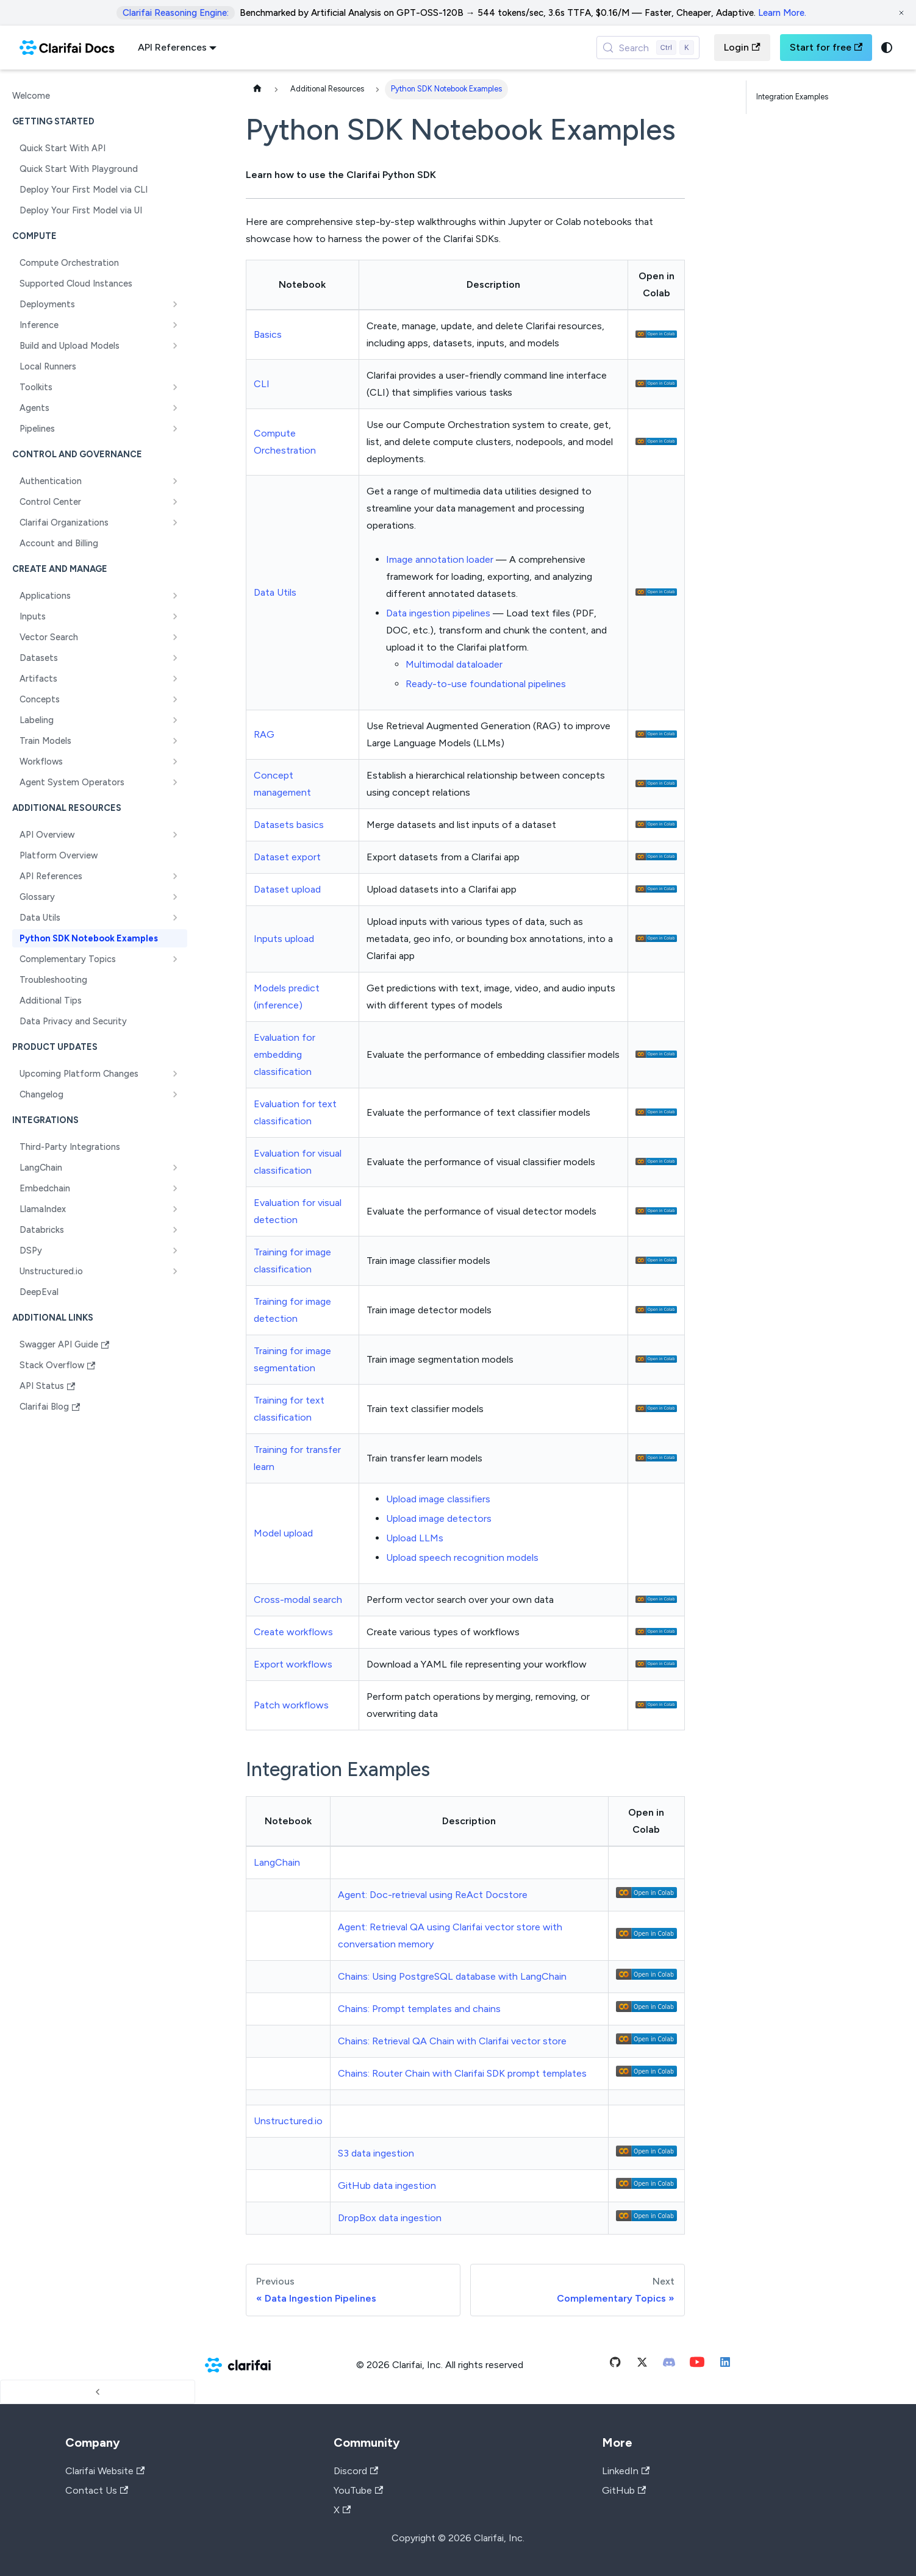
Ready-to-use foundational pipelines (486, 684)
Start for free (826, 47)
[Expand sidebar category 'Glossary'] (175, 897)
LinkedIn (625, 2471)
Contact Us (96, 2490)
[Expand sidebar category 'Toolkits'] (175, 387)
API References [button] (172, 47)
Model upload (283, 1533)
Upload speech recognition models (462, 1557)
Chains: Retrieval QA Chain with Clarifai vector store (452, 2041)
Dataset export (287, 857)
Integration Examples (792, 96)
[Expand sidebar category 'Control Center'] (175, 502)
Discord (356, 2471)
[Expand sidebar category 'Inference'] (175, 325)
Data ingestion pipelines (438, 613)
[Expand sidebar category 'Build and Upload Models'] (175, 346)
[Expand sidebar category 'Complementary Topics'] (175, 959)
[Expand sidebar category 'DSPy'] (175, 1250)
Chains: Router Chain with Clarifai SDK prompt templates (462, 2073)
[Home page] (257, 89)
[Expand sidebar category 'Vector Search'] (175, 637)
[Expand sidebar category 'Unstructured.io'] (175, 1271)
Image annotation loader (439, 559)
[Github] (615, 2365)
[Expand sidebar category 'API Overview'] (175, 835)
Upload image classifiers (438, 1499)
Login (742, 47)
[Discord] (669, 2365)
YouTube (358, 2490)
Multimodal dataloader (454, 664)
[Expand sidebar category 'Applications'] (175, 596)
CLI (262, 384)
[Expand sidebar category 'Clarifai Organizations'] (175, 522)
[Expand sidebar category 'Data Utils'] (175, 917)
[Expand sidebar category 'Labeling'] (175, 720)
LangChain (277, 1862)
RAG (264, 734)
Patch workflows (291, 1705)
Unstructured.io (288, 2121)
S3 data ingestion (376, 2153)
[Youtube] (697, 2365)
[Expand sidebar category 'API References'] (175, 876)
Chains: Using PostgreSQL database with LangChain (452, 1976)
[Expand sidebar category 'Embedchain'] (175, 1188)
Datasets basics (289, 824)
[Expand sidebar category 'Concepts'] (175, 699)
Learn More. (782, 12)
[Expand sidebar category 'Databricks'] (175, 1230)
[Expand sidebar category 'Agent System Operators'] (175, 782)
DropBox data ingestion (390, 2218)
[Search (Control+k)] (648, 47)
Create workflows (293, 1632)
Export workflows (293, 1664)
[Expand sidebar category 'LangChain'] (175, 1167)
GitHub (624, 2490)
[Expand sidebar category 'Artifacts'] (175, 678)
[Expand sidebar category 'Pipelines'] (175, 428)
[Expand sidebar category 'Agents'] (175, 408)
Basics (268, 334)
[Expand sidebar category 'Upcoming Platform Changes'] (175, 1074)
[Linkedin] (725, 2365)
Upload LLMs (414, 1538)
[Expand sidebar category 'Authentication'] (175, 481)
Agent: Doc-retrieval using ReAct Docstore (433, 1894)
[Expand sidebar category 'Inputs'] (175, 616)
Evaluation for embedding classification (284, 1054)
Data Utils (275, 592)
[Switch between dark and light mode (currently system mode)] (886, 47)
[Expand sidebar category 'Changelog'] (175, 1094)
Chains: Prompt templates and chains (419, 2008)
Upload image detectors (439, 1518)
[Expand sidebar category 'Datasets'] (175, 658)
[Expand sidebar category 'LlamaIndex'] (175, 1209)
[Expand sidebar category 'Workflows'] (175, 761)
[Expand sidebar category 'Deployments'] (175, 304)
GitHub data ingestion (387, 2185)
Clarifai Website (105, 2471)
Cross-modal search (298, 1599)
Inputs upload (284, 938)
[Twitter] (642, 2365)
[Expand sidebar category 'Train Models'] (175, 741)
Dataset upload (287, 889)
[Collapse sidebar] (97, 2392)
